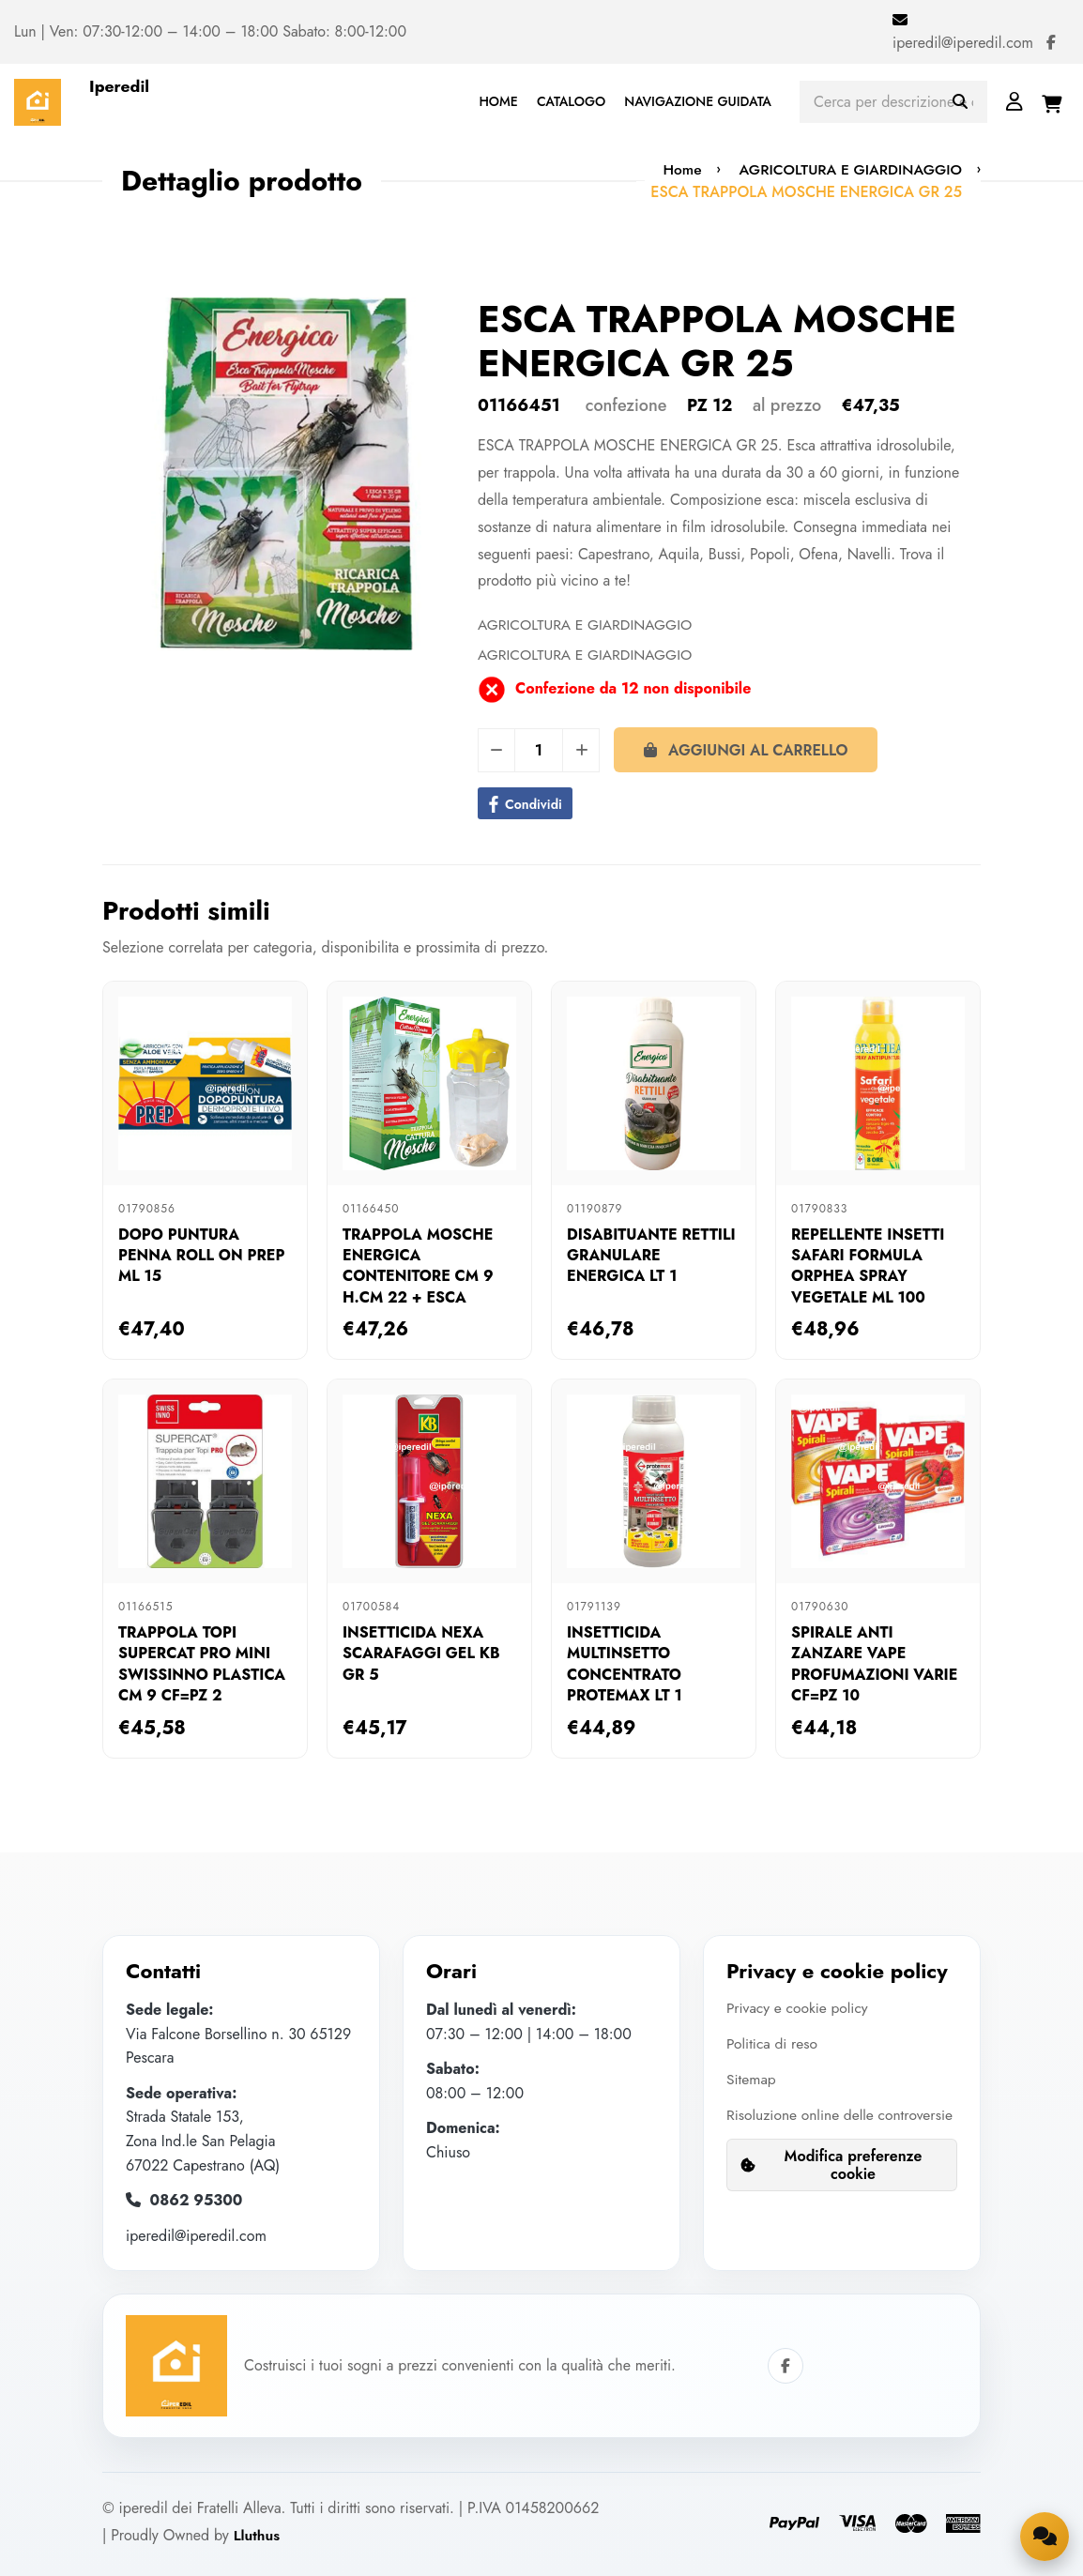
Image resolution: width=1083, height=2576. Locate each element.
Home (674, 169)
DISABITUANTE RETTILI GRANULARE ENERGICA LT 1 (651, 1256)
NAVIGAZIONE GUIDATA (697, 101)
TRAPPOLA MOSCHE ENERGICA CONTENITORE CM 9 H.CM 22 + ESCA (418, 1266)
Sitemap (751, 2078)
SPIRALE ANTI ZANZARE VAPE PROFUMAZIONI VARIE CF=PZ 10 (874, 1664)
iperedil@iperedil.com (962, 42)
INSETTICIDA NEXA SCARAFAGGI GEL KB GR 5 (421, 1653)
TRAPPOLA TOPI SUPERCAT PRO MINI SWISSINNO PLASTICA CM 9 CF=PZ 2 (201, 1664)
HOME (498, 101)
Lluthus (258, 2535)
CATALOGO (571, 101)
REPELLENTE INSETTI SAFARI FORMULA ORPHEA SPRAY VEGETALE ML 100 (867, 1266)
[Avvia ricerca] (960, 102)
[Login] (1014, 102)
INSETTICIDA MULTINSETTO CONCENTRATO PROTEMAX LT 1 (624, 1664)
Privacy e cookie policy (799, 2008)
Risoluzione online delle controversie (801, 2126)
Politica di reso (773, 2043)
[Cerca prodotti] (893, 102)
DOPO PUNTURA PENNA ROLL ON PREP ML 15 (201, 1256)
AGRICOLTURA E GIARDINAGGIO (847, 169)
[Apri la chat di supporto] (1043, 2534)
